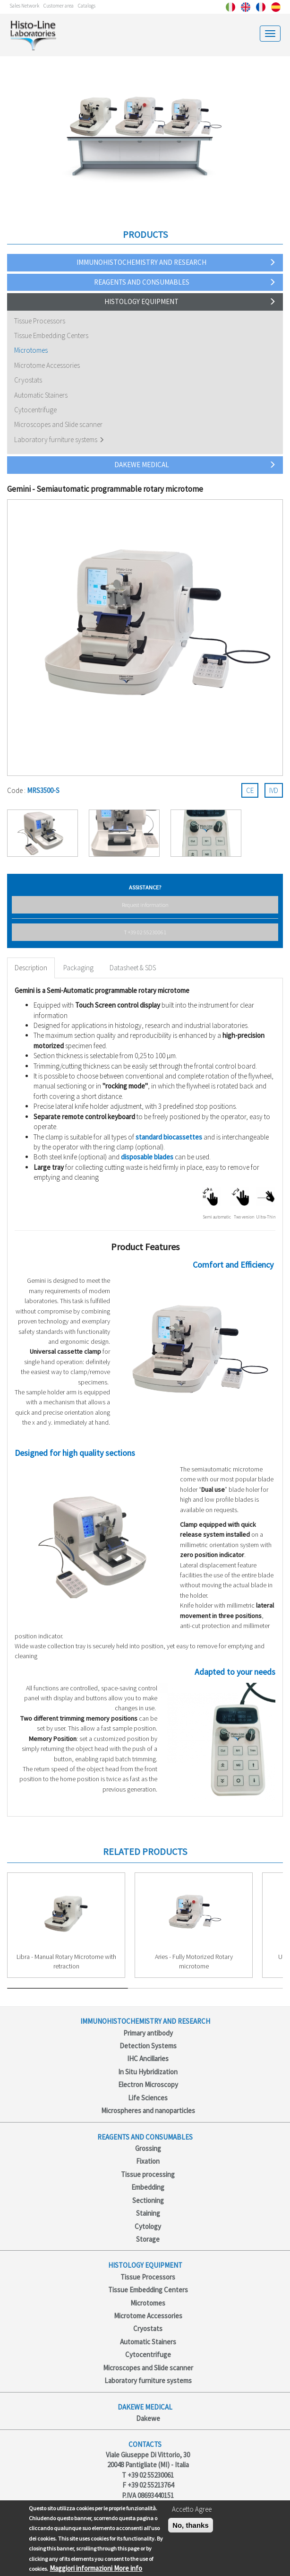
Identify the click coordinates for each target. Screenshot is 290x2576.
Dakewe (148, 2418)
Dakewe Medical (141, 464)
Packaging (78, 967)
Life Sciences (148, 2097)
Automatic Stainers (41, 395)
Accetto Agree (192, 2509)
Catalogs (86, 5)
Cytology (148, 2226)
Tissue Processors (39, 320)
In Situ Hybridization (148, 2071)
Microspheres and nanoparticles (148, 2110)
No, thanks (190, 2525)
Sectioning (148, 2200)
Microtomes (31, 350)
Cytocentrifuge (35, 409)
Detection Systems (148, 2045)
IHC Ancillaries (148, 2058)
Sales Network (24, 5)
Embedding (147, 2187)
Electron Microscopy (148, 2084)
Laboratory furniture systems (56, 439)
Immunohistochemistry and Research (141, 262)
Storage (148, 2239)
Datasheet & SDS (133, 967)
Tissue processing (148, 2174)
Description (31, 967)
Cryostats (28, 379)
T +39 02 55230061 (145, 932)
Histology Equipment (141, 301)
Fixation (148, 2161)
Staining (148, 2213)
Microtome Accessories (47, 365)
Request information (145, 904)
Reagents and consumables (141, 282)
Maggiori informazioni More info (96, 2568)
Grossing (148, 2148)
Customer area (58, 5)
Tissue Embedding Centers (51, 335)
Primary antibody (148, 2032)
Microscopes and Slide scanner (58, 424)
